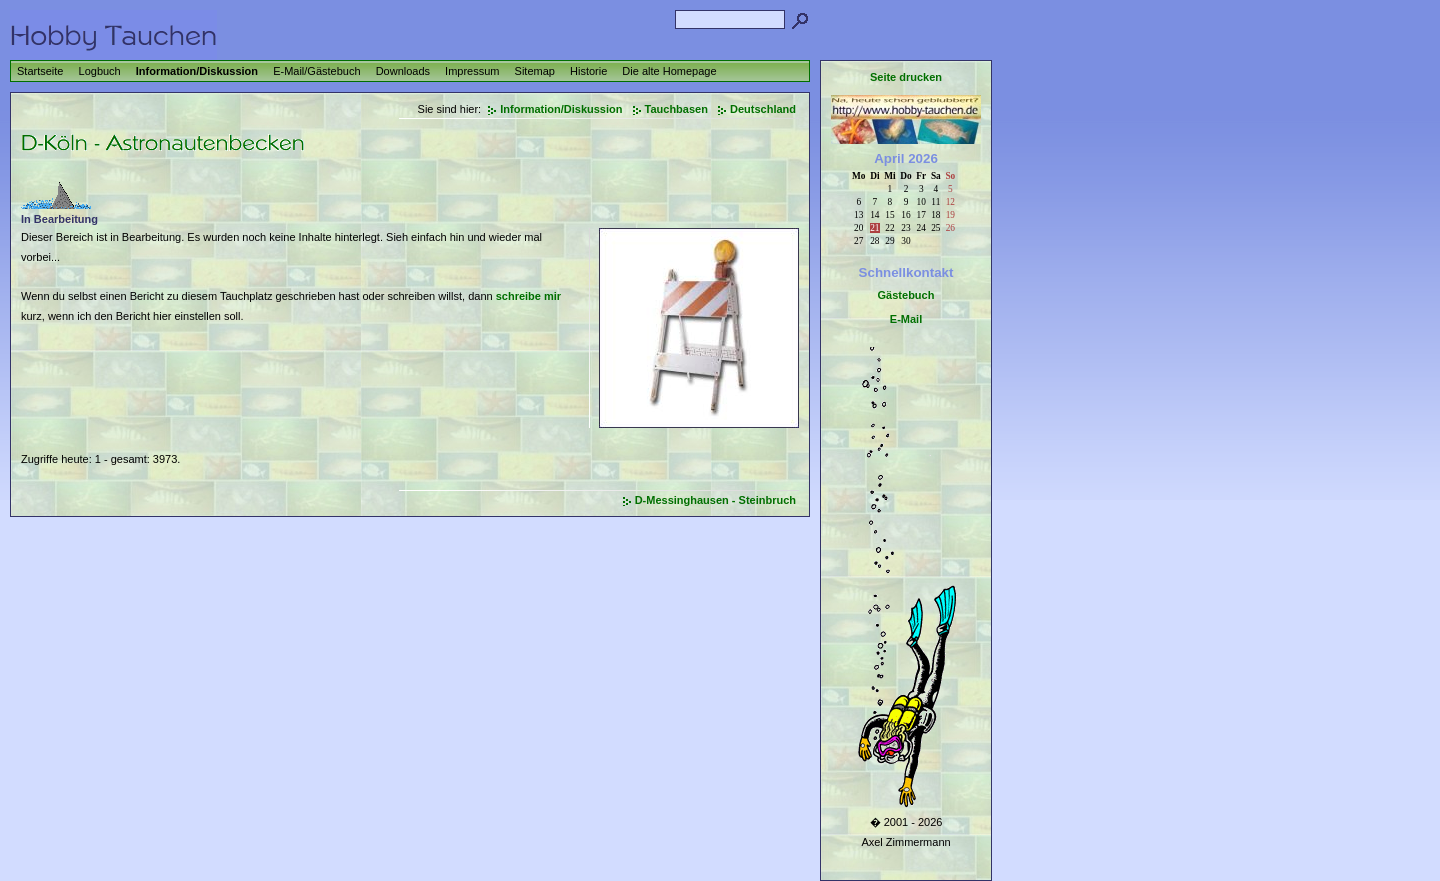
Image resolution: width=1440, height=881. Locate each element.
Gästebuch (906, 295)
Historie (588, 71)
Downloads (403, 71)
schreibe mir (528, 296)
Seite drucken (906, 77)
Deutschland (763, 109)
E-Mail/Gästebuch (316, 71)
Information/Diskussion (197, 71)
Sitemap (535, 71)
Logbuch (100, 71)
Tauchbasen (676, 109)
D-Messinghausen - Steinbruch (715, 500)
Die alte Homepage (669, 71)
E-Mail (906, 319)
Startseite (40, 71)
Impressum (472, 71)
